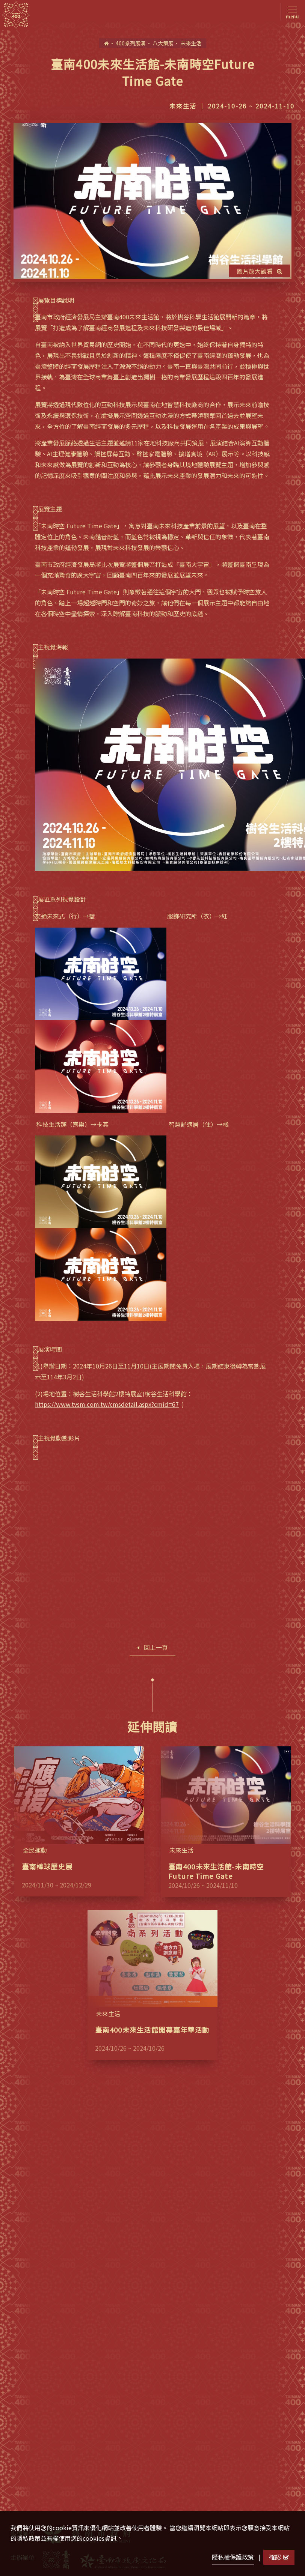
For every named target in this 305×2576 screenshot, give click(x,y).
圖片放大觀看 (259, 270)
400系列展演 (131, 43)
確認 (279, 2556)
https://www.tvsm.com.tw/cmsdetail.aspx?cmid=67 (107, 1404)
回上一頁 (152, 1647)
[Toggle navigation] (291, 12)
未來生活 (190, 43)
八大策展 (163, 43)
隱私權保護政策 (233, 2556)
